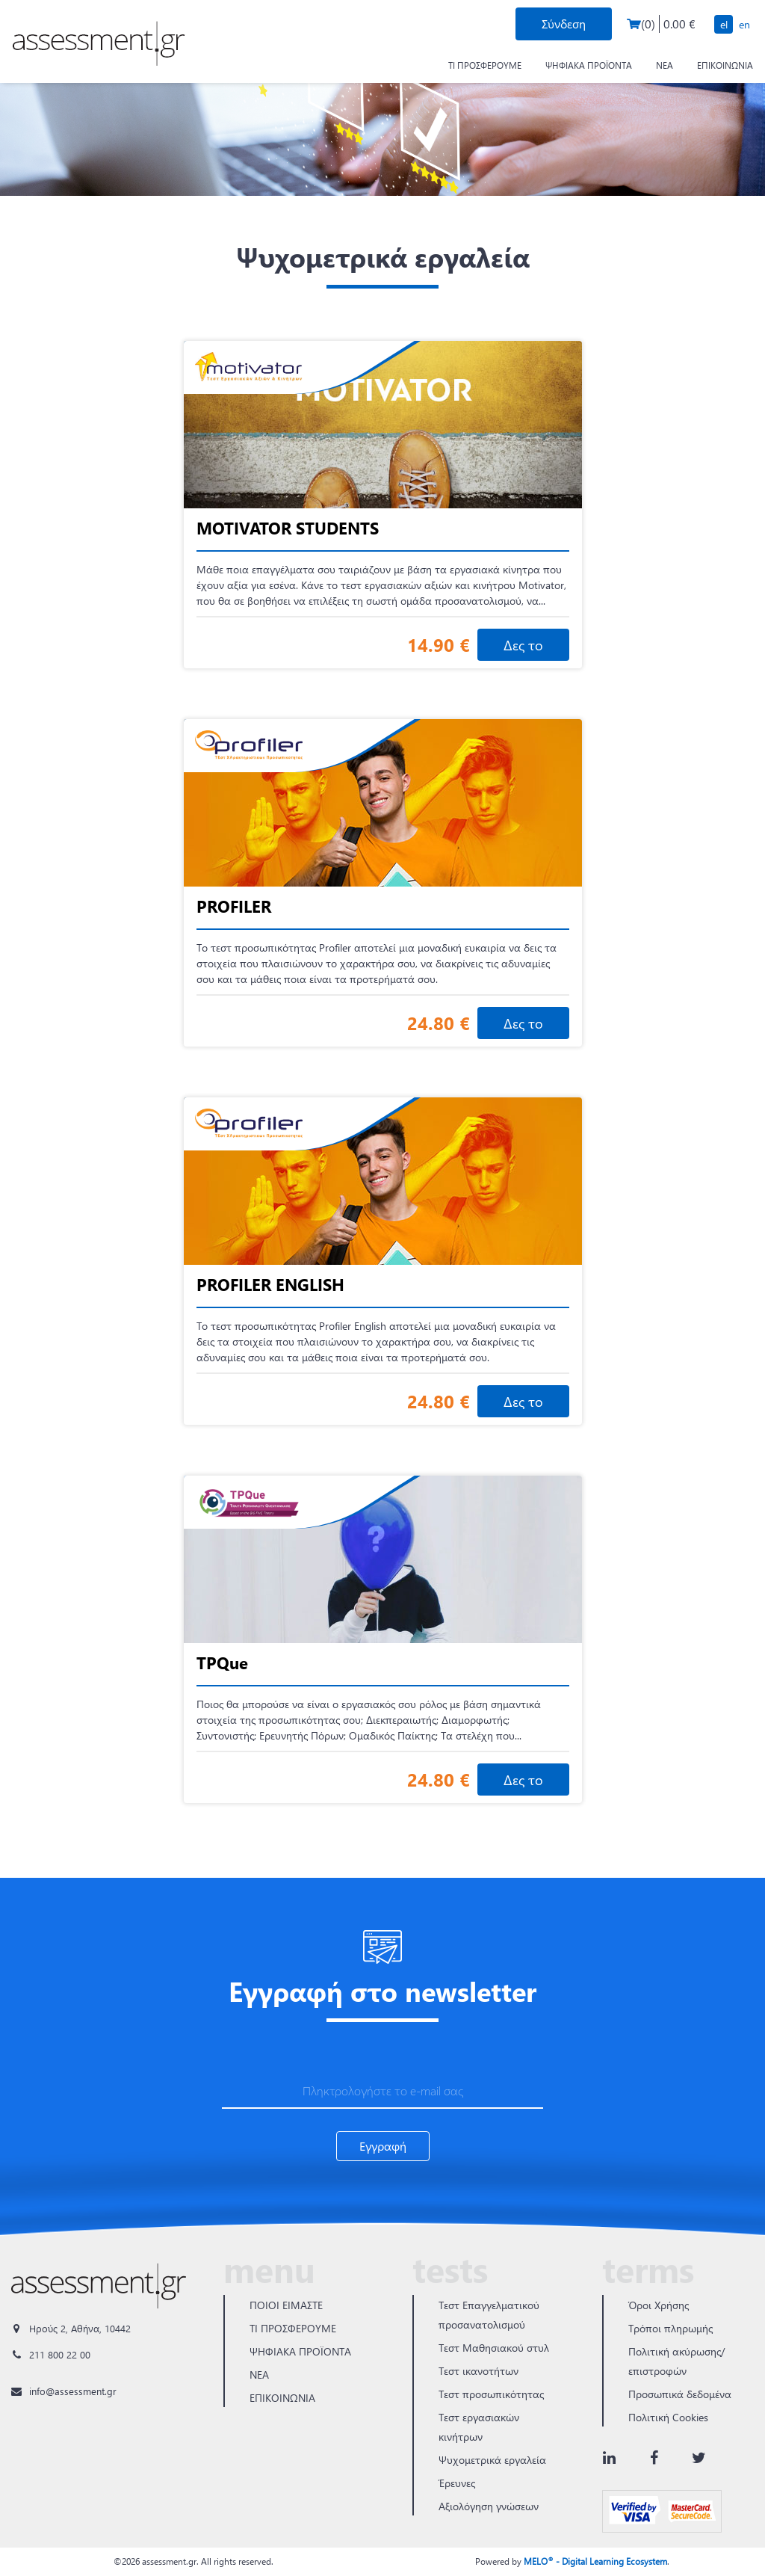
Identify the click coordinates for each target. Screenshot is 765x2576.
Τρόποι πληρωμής (670, 2328)
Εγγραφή (382, 2146)
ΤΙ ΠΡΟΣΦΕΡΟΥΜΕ (484, 65)
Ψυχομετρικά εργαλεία (492, 2460)
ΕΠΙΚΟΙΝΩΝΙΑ (725, 65)
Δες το (523, 644)
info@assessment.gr (73, 2391)
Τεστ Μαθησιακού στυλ (494, 2348)
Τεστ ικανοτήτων (478, 2371)
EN (744, 24)
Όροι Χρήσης (658, 2305)
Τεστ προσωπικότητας (491, 2394)
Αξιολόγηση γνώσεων (489, 2506)
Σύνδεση (564, 23)
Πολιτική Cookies (668, 2417)
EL (724, 24)
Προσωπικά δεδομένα (679, 2394)
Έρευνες (457, 2483)
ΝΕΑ (664, 65)
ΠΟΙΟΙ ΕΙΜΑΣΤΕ (286, 2305)
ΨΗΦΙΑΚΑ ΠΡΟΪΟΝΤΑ (588, 65)
